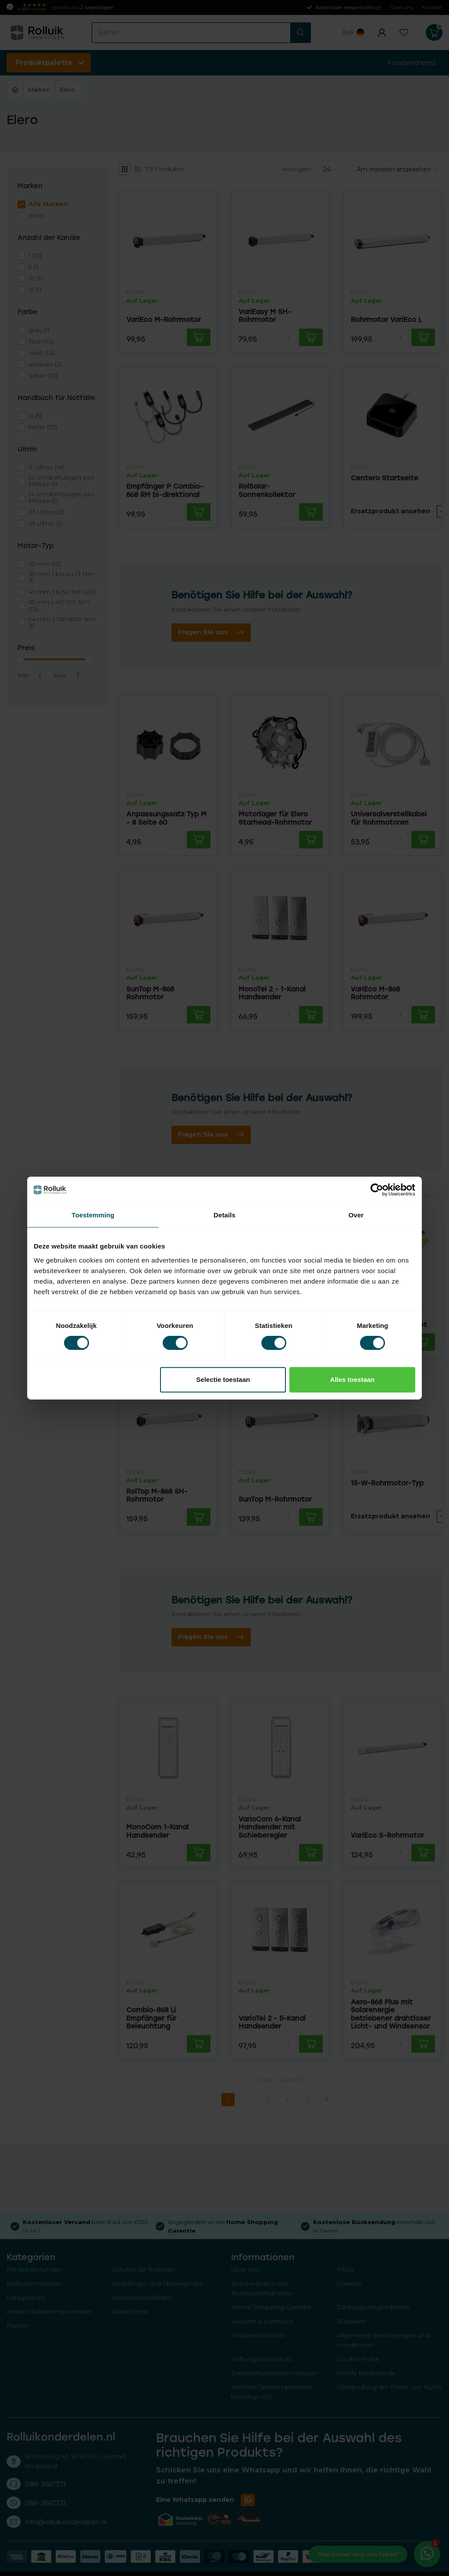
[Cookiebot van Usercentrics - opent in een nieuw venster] (377, 1189)
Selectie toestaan (223, 1379)
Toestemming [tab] (92, 1215)
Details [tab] (224, 1215)
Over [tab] (356, 1215)
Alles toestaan (352, 1379)
